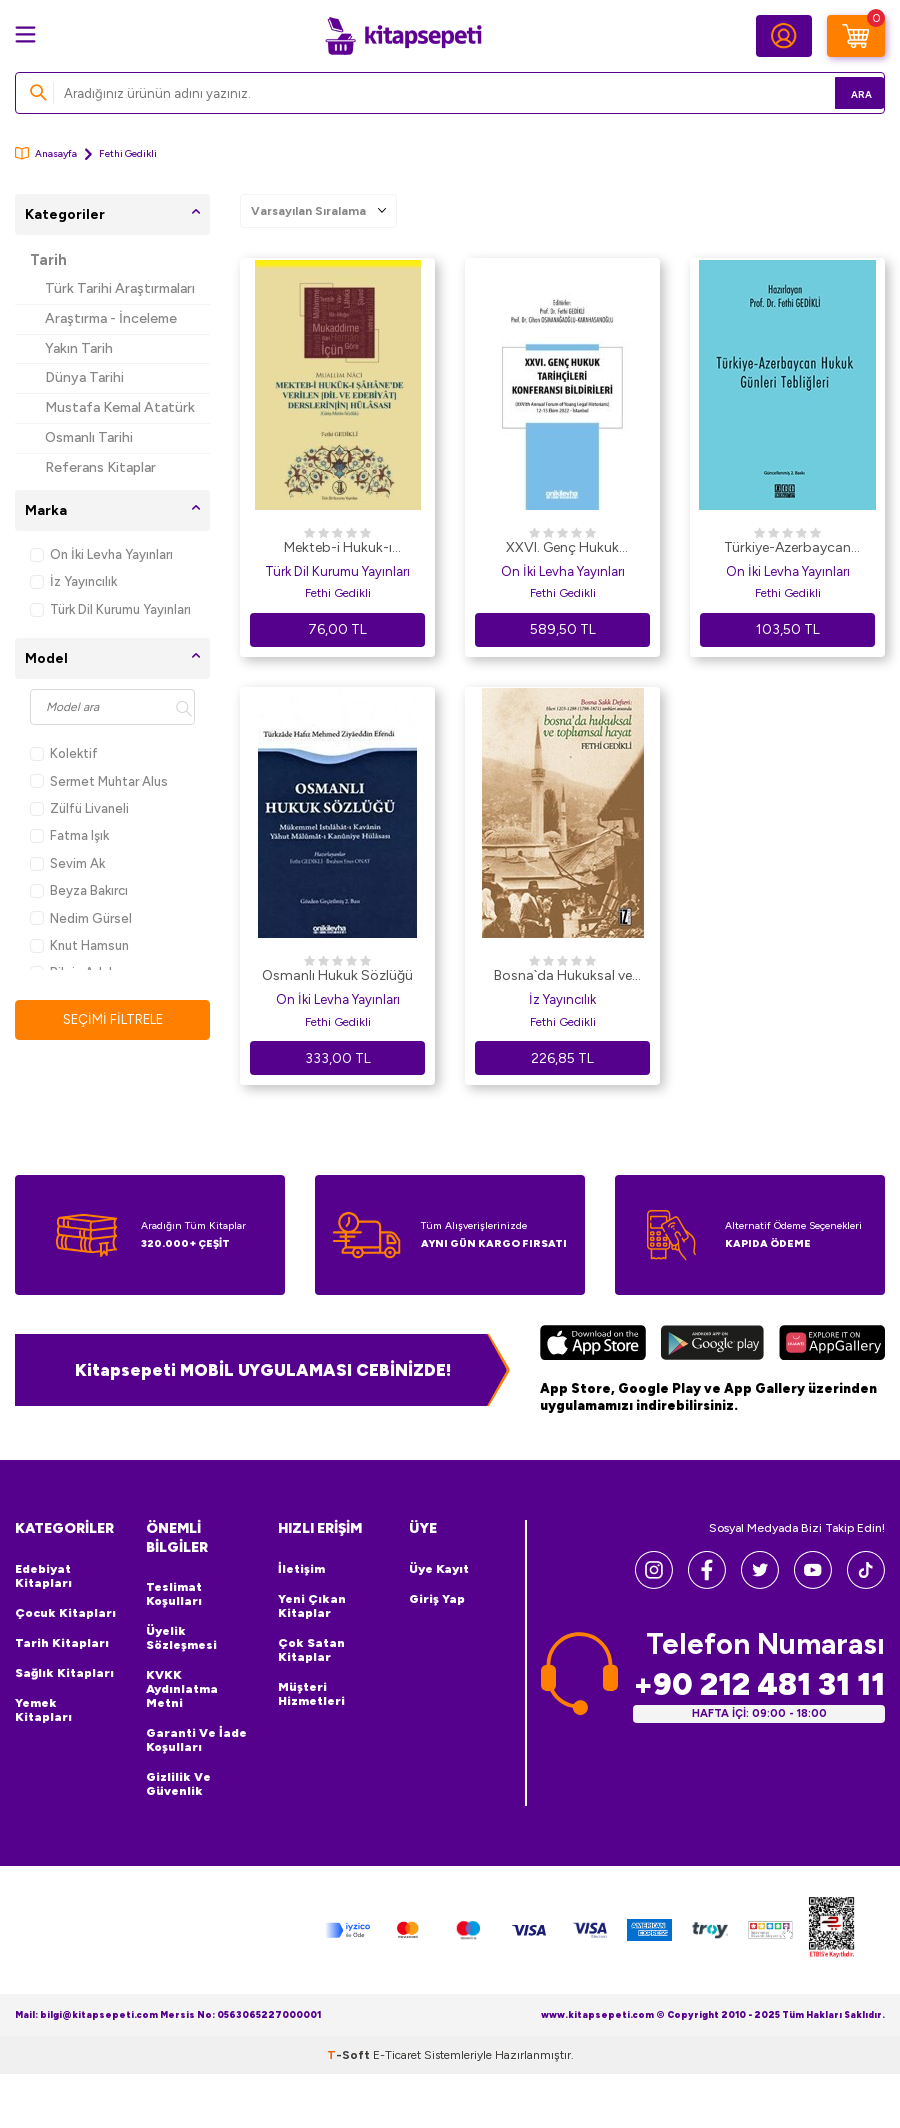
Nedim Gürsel (81, 918)
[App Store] (593, 1345)
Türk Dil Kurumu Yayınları (110, 609)
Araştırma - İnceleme (111, 318)
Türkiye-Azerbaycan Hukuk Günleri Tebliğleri (788, 549)
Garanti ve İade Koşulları (196, 1740)
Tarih (48, 260)
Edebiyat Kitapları (43, 1576)
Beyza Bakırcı (79, 890)
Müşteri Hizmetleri (311, 1694)
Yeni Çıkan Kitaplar (312, 1606)
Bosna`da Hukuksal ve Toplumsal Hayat (563, 977)
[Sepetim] (856, 36)
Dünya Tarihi (84, 377)
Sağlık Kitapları (64, 1673)
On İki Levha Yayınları (101, 554)
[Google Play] (713, 1345)
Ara (840, 92)
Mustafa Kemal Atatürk (120, 407)
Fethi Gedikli (338, 593)
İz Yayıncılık (73, 581)
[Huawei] (832, 1345)
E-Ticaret (397, 2055)
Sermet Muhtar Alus (99, 781)
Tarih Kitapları (62, 1643)
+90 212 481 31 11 (759, 1683)
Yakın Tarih (79, 348)
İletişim (301, 1569)
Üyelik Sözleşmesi (181, 1638)
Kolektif (64, 753)
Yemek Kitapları (43, 1710)
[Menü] (25, 34)
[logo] (403, 36)
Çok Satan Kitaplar (311, 1650)
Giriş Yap (437, 1599)
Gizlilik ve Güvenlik (178, 1784)
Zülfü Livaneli (79, 808)
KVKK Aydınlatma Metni (182, 1689)
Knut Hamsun (79, 945)
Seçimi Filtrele (112, 1019)
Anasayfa (46, 153)
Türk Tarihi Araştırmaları (120, 288)
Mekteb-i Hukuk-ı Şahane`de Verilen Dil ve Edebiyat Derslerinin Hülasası (338, 549)
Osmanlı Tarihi (89, 437)
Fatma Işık (69, 835)
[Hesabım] (784, 36)
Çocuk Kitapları (65, 1613)
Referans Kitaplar (100, 467)
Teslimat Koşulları (174, 1594)
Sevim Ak (67, 863)
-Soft (350, 2055)
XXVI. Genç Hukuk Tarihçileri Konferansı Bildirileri (563, 549)
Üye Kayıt (439, 1569)
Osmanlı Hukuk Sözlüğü (337, 975)
